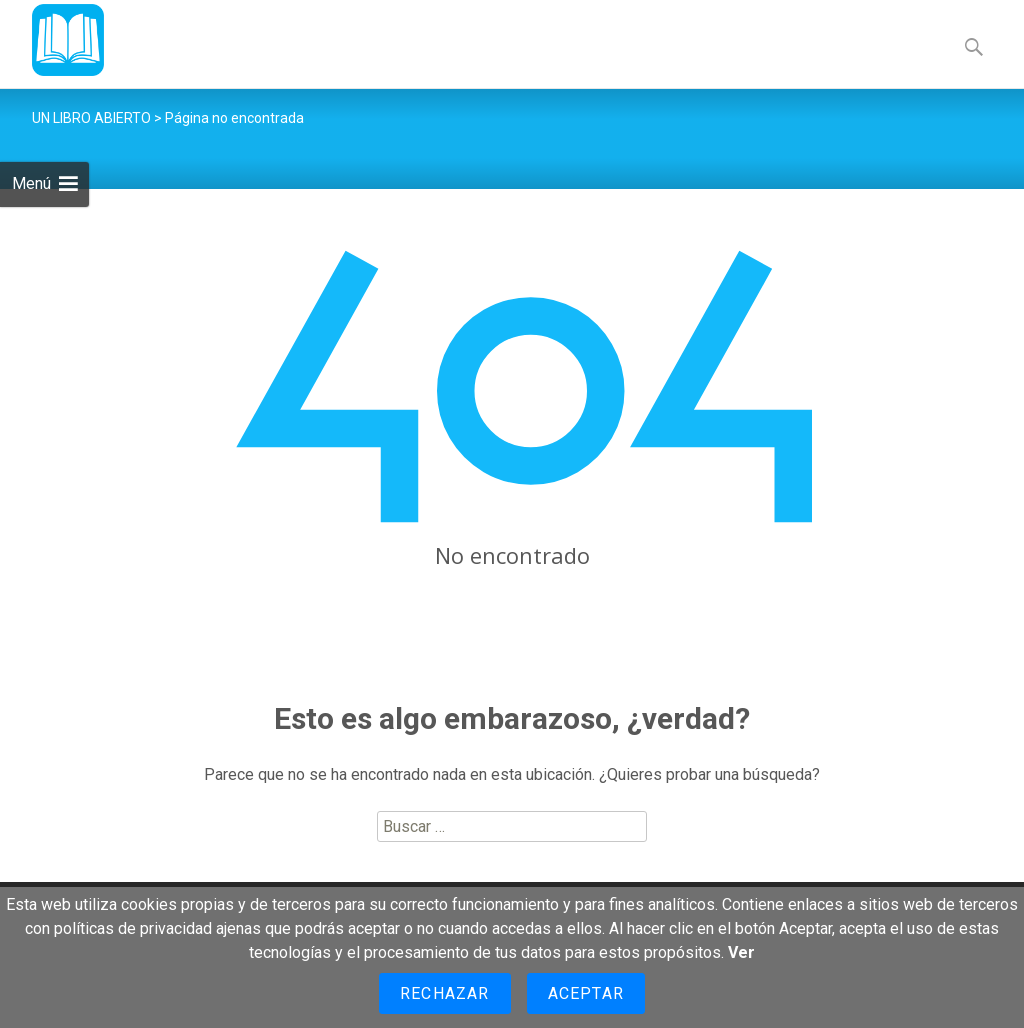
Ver (741, 952)
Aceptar (586, 993)
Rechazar (445, 993)
